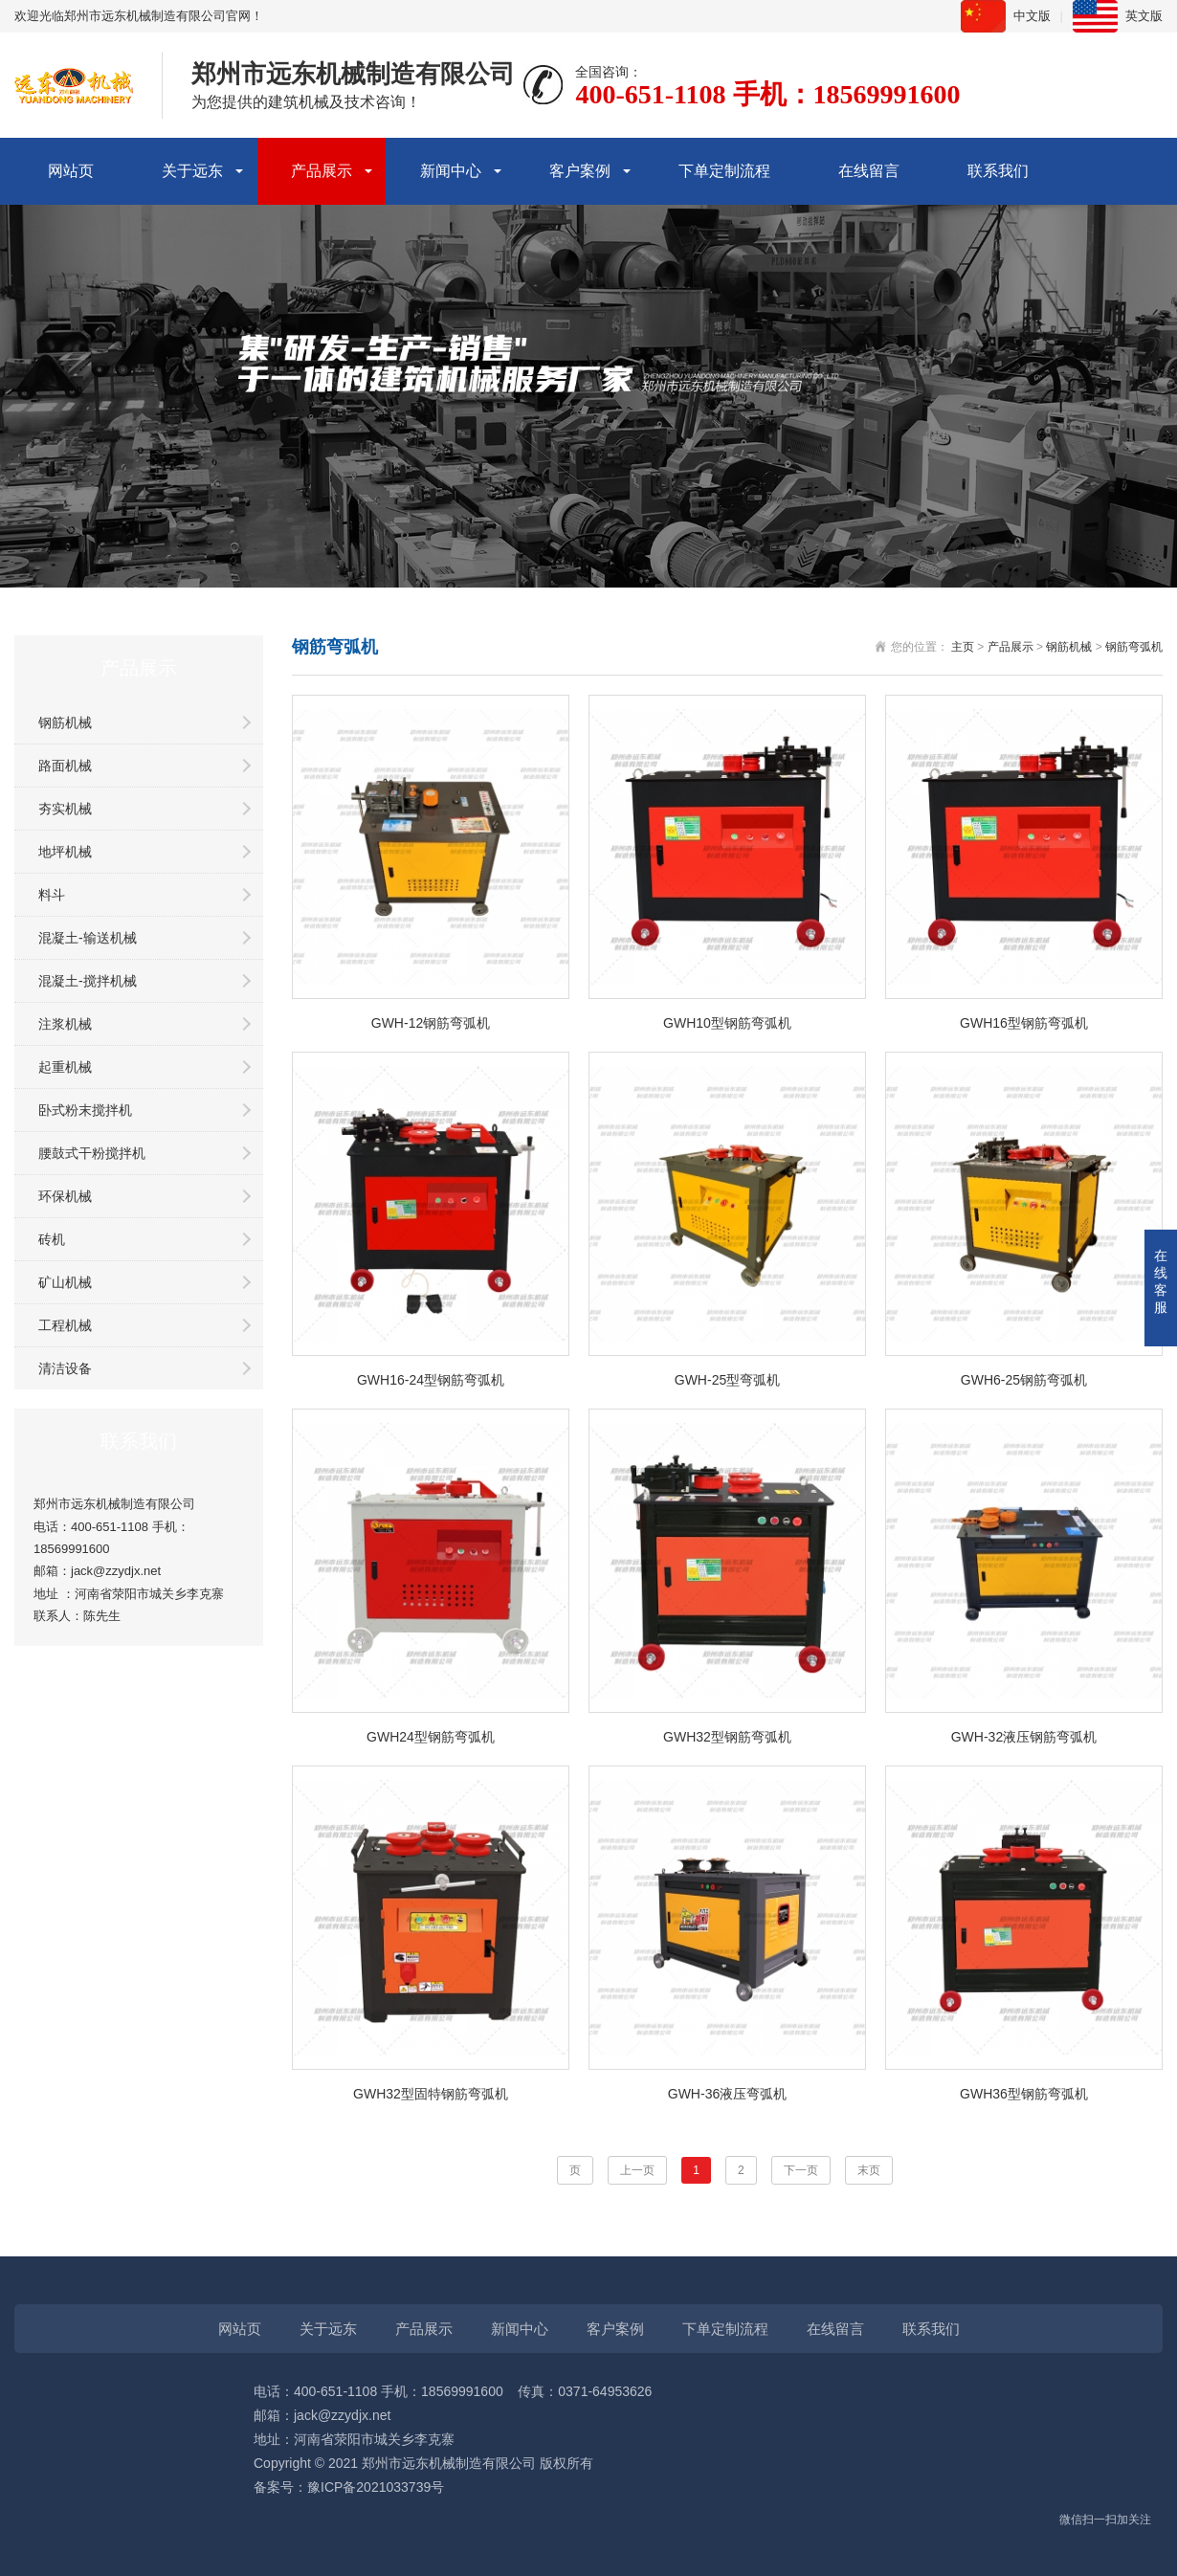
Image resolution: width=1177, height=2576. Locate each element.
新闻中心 (450, 171)
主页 (962, 647)
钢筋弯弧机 (1134, 647)
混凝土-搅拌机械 (87, 980)
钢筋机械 (65, 722)
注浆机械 (65, 1024)
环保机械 (65, 1196)
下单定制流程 (724, 171)
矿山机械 (65, 1282)
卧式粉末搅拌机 (85, 1110)
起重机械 (65, 1067)
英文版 (1144, 16)
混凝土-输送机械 (87, 937)
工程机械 (65, 1325)
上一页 (637, 2170)
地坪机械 (65, 851)
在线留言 (868, 171)
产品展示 (321, 171)
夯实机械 (65, 808)
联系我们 (998, 171)
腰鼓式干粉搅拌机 (91, 1153)
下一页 (801, 2170)
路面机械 (65, 765)
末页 (868, 2170)
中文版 (1032, 16)
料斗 (51, 894)
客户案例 (580, 171)
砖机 (51, 1239)
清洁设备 (65, 1368)
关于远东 (192, 171)
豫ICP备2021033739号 (375, 2487)
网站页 (71, 171)
